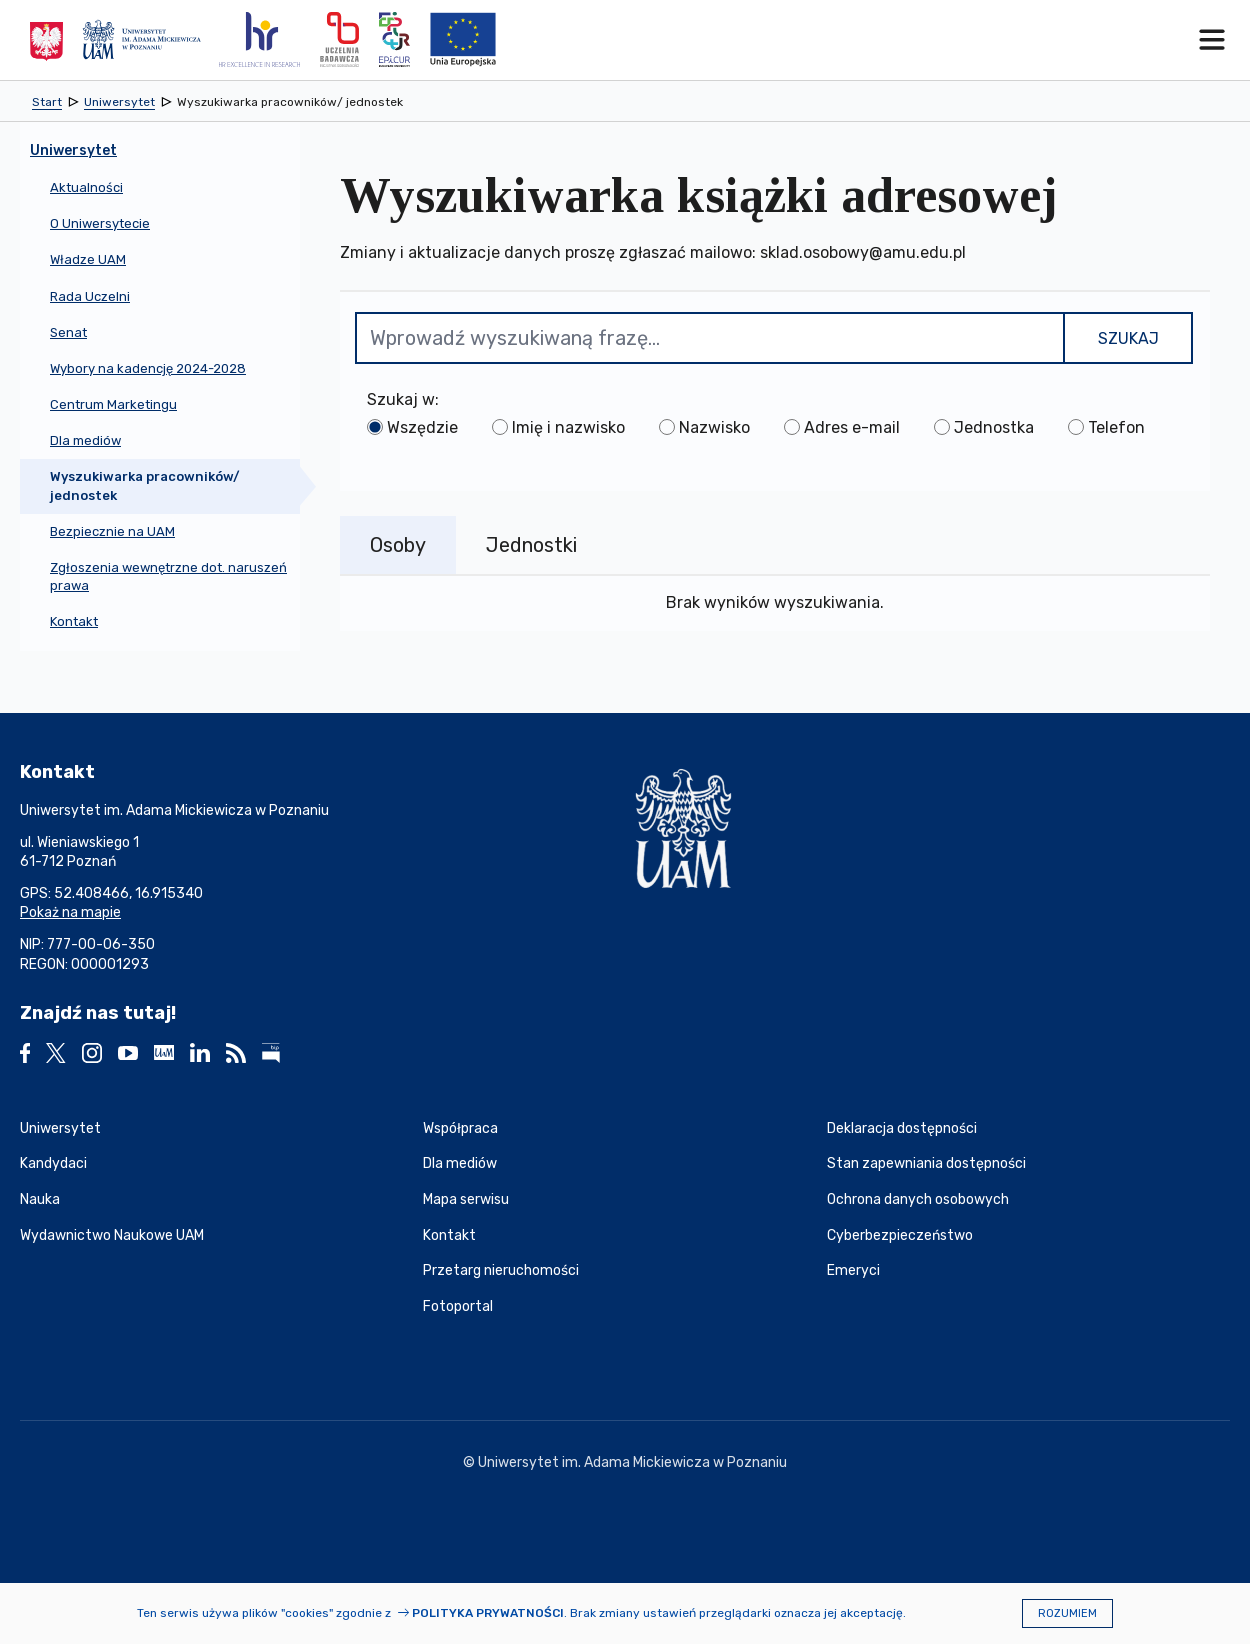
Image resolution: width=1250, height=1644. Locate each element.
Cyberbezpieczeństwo (900, 1235)
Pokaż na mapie (70, 912)
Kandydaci (53, 1163)
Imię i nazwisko (568, 427)
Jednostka (994, 427)
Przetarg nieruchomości (501, 1270)
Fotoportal (458, 1306)
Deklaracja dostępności (902, 1128)
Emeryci (853, 1270)
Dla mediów (460, 1163)
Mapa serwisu (466, 1199)
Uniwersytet (60, 1128)
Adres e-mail (852, 427)
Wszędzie (422, 427)
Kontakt (449, 1235)
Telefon (1116, 427)
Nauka (40, 1199)
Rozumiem (1067, 1613)
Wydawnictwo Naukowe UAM (112, 1235)
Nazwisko (714, 427)
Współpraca (460, 1128)
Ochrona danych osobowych (918, 1199)
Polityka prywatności (488, 1613)
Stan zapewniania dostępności (926, 1163)
